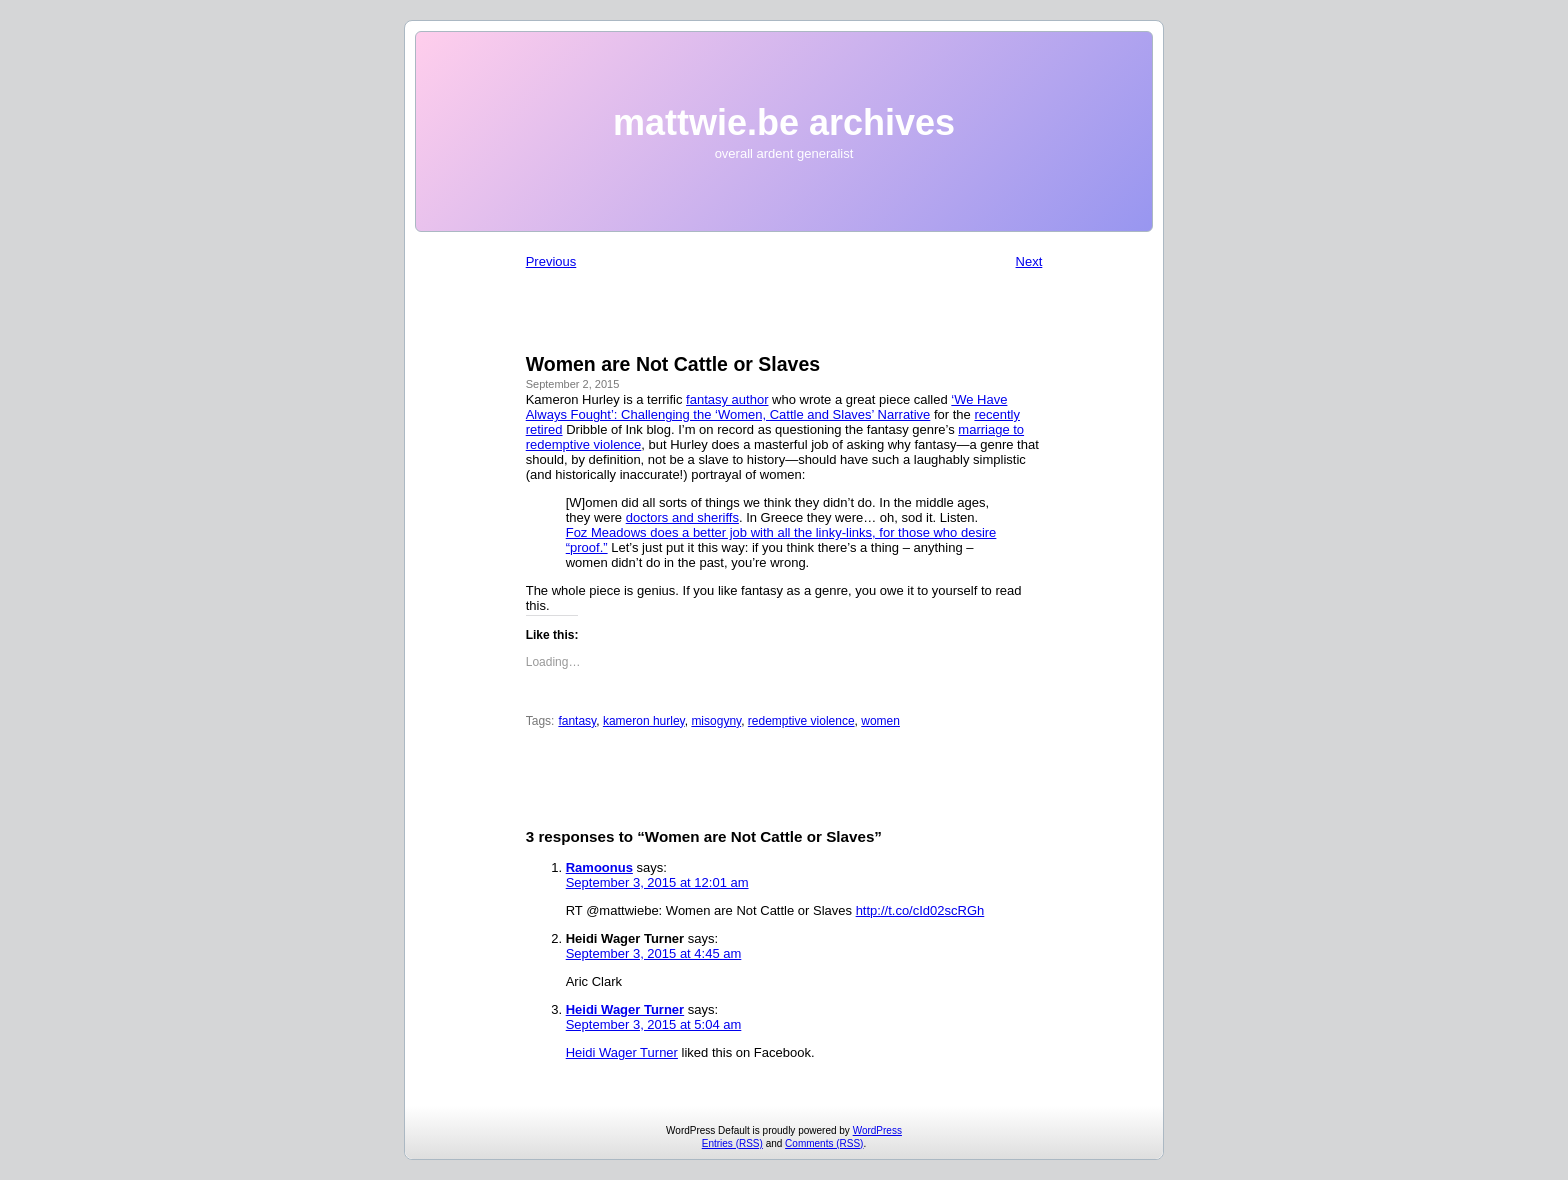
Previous (551, 261)
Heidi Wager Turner (625, 1009)
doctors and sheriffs (682, 517)
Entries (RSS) (732, 1143)
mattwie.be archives (784, 122)
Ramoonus (599, 867)
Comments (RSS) (824, 1143)
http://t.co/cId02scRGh (920, 910)
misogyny (716, 721)
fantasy (577, 721)
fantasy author (727, 399)
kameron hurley (644, 721)
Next (1029, 261)
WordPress (877, 1130)
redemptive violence (801, 721)
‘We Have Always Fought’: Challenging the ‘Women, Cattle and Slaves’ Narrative (767, 407)
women (880, 721)
